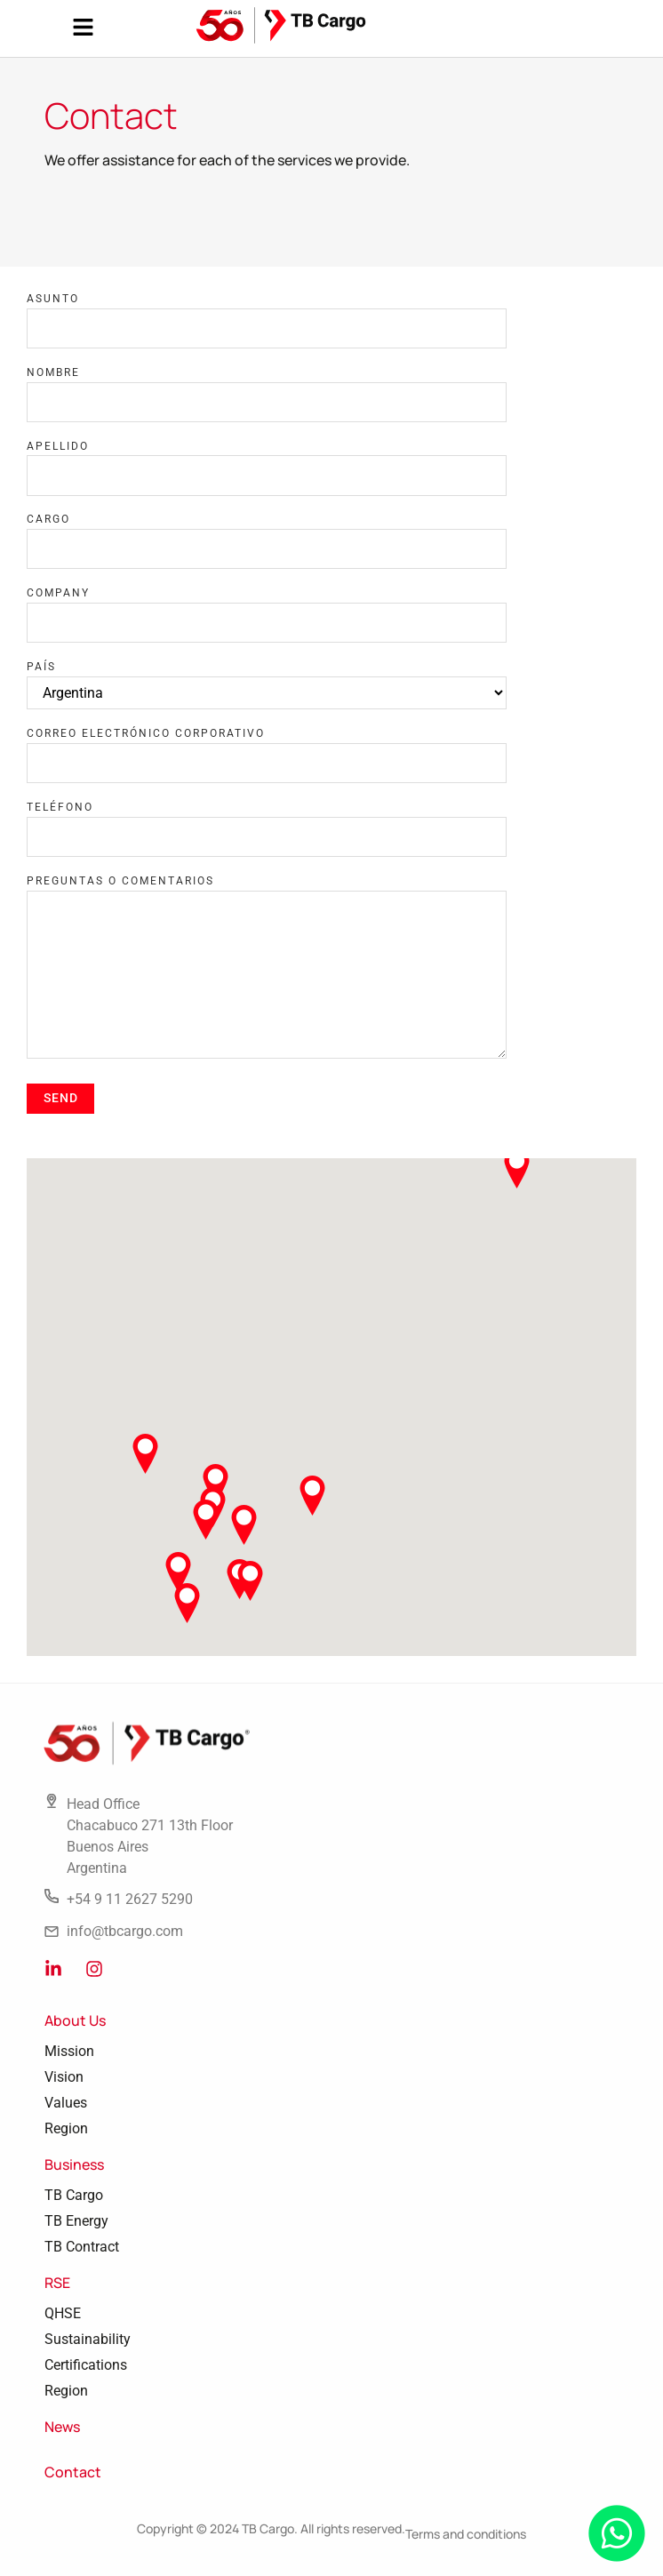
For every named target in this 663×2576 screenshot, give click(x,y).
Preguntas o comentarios (120, 881)
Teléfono (60, 807)
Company (58, 593)
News (62, 2426)
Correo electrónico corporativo (146, 733)
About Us (75, 2020)
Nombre (53, 372)
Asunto (53, 298)
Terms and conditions (465, 2533)
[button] (82, 28)
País (41, 666)
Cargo (48, 519)
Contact (72, 2472)
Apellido (58, 446)
